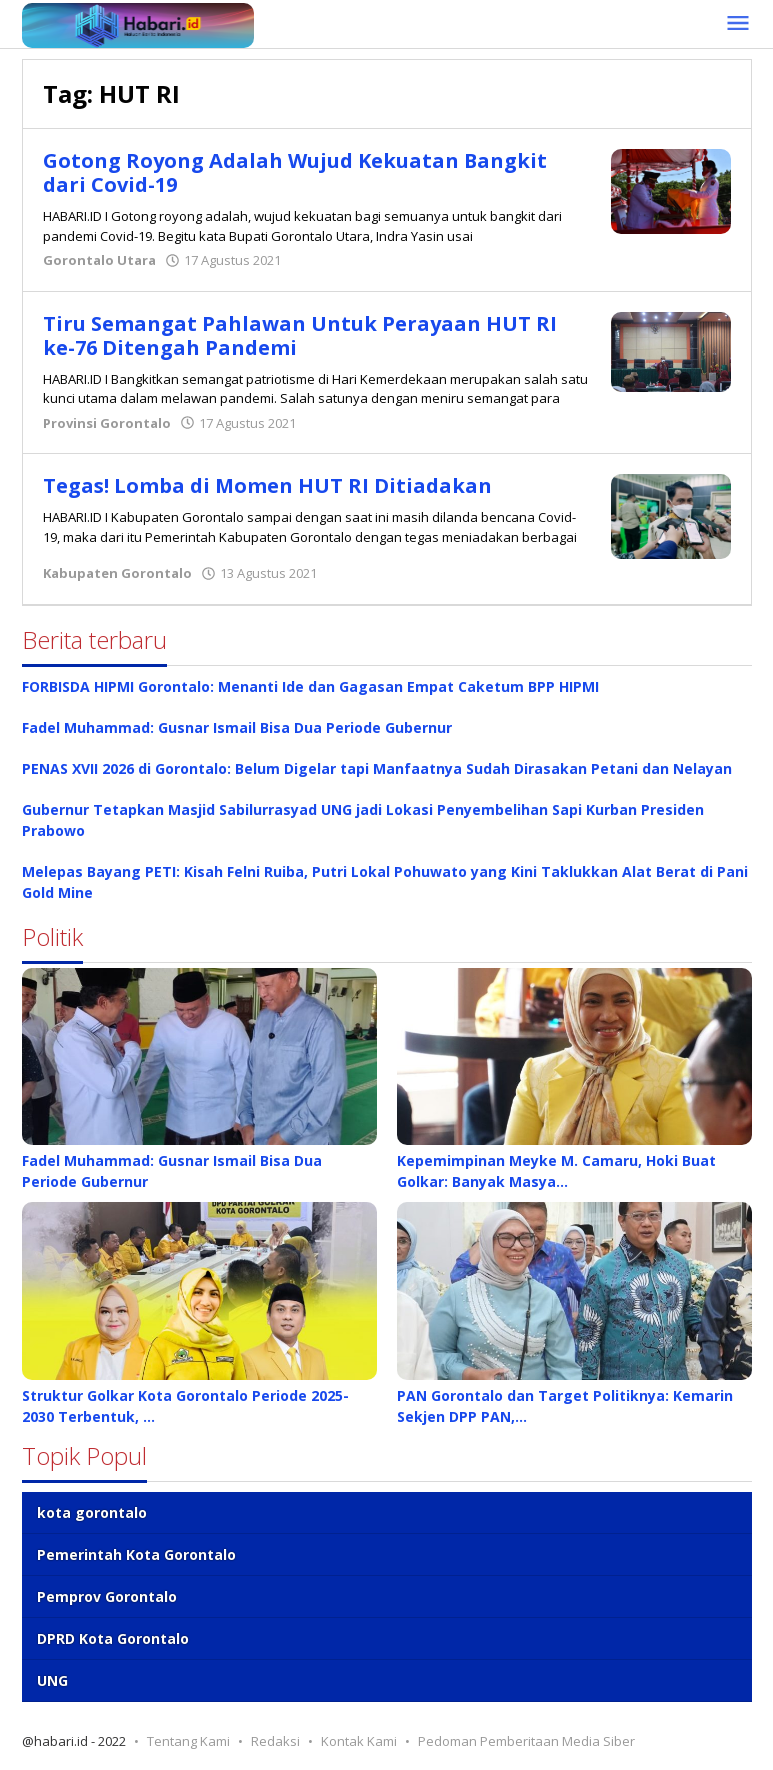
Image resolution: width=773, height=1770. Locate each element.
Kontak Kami (359, 1741)
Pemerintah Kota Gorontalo (136, 1554)
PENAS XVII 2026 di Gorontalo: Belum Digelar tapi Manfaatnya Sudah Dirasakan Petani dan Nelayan (377, 768)
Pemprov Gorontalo (107, 1596)
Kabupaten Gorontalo (117, 573)
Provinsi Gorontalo (107, 423)
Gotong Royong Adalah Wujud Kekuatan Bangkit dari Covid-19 (295, 172)
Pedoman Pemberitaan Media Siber (526, 1741)
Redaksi (275, 1741)
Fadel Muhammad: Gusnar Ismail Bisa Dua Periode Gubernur (237, 727)
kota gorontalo (92, 1512)
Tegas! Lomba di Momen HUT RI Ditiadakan (267, 485)
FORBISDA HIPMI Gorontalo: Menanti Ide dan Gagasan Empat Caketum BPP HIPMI (310, 686)
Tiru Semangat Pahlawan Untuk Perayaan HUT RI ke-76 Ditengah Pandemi (300, 335)
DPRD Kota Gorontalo (113, 1638)
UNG (52, 1680)
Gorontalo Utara (99, 260)
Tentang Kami (188, 1741)
